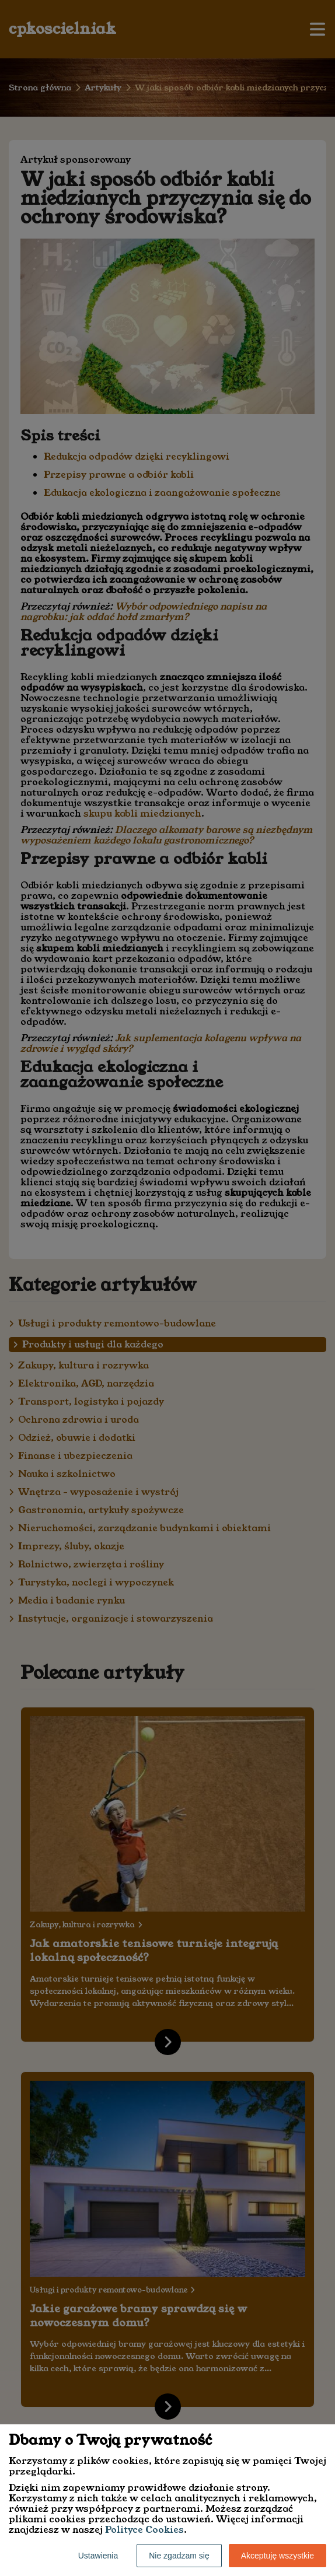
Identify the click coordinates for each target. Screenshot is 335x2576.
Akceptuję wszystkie (277, 2555)
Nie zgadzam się (179, 2555)
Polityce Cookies (144, 2529)
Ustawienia (98, 2555)
